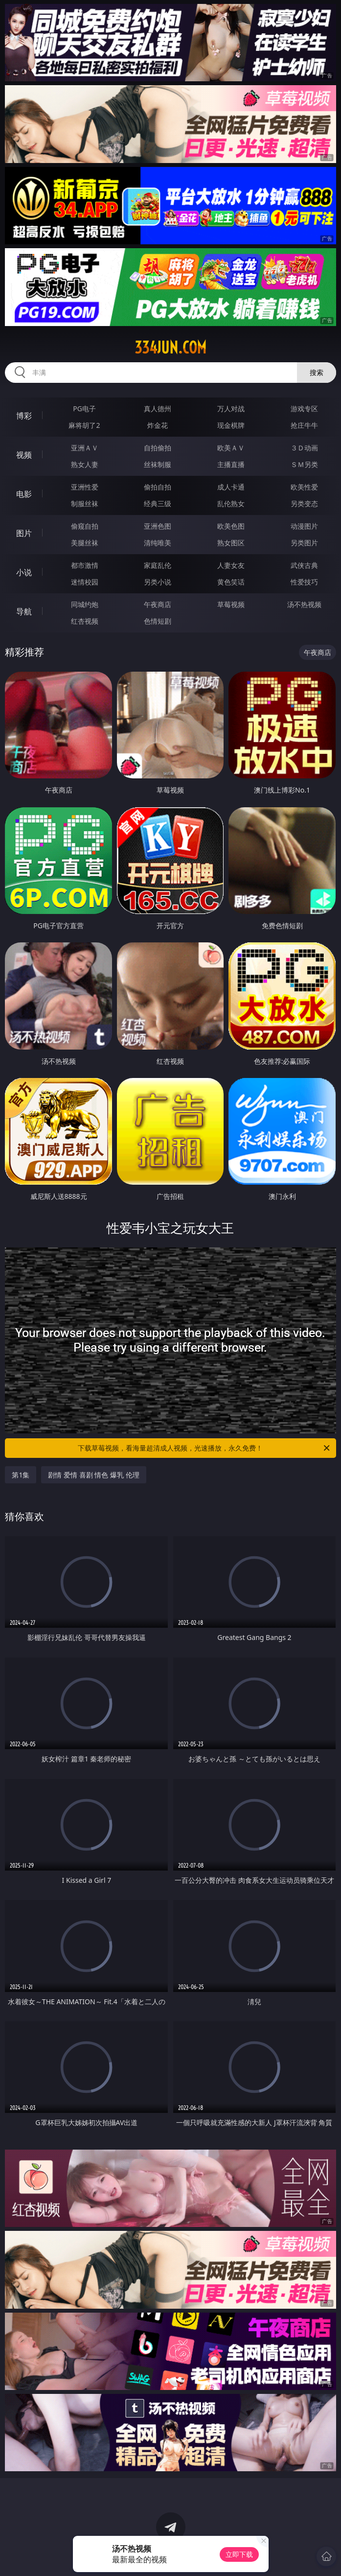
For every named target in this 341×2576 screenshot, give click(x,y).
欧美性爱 (304, 487)
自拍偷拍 (157, 447)
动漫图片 (304, 526)
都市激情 (84, 565)
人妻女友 (231, 565)
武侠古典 (304, 565)
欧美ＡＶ (231, 447)
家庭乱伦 (157, 565)
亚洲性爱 (84, 487)
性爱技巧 (304, 581)
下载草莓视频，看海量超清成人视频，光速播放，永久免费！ (204, 1448)
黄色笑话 (231, 581)
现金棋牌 (231, 425)
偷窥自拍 (84, 526)
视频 (24, 454)
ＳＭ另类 (304, 464)
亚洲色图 (157, 526)
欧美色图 (231, 526)
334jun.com (170, 347)
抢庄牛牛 (304, 425)
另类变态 (304, 503)
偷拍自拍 (157, 487)
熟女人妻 (84, 464)
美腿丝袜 (84, 542)
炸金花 (157, 425)
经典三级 (157, 503)
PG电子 (84, 408)
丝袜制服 (157, 464)
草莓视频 (231, 604)
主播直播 (231, 464)
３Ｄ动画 (304, 447)
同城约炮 (84, 604)
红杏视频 (84, 621)
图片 (24, 533)
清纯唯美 (157, 542)
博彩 (24, 415)
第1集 (20, 1474)
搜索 (316, 372)
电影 (24, 494)
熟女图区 (231, 542)
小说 (24, 572)
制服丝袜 (84, 503)
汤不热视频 (304, 604)
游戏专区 (304, 408)
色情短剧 (157, 621)
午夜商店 (157, 604)
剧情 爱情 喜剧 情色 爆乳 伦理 (93, 1474)
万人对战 (231, 408)
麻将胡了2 (84, 425)
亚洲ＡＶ (84, 447)
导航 (24, 611)
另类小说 (157, 581)
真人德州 (157, 408)
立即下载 (239, 2554)
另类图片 (304, 542)
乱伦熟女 (231, 503)
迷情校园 (84, 581)
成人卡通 (231, 487)
